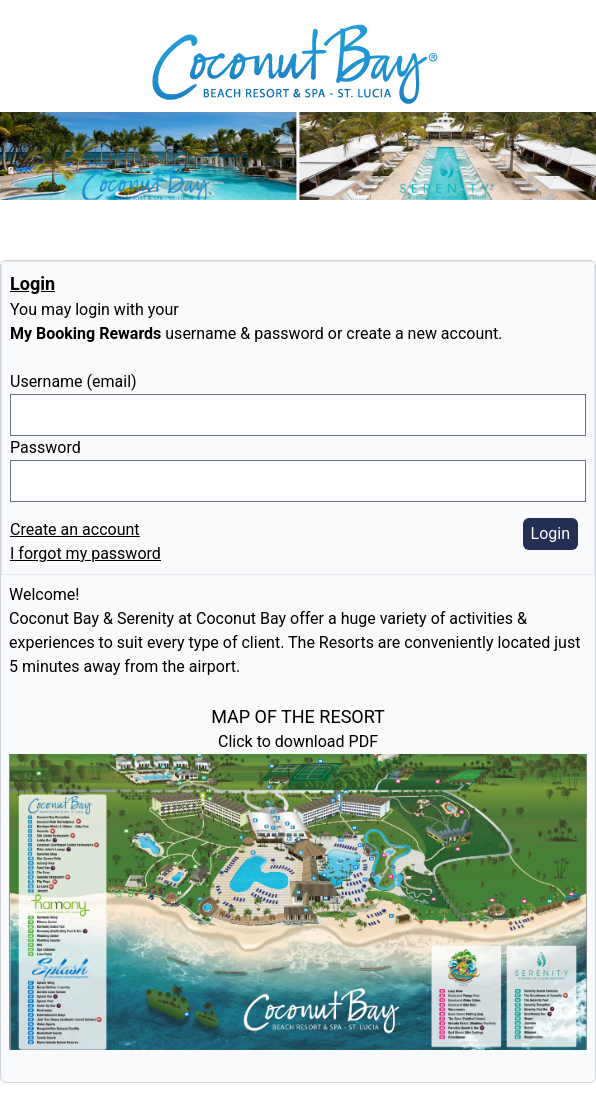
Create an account (75, 529)
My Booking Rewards (85, 333)
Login (550, 533)
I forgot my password (85, 553)
